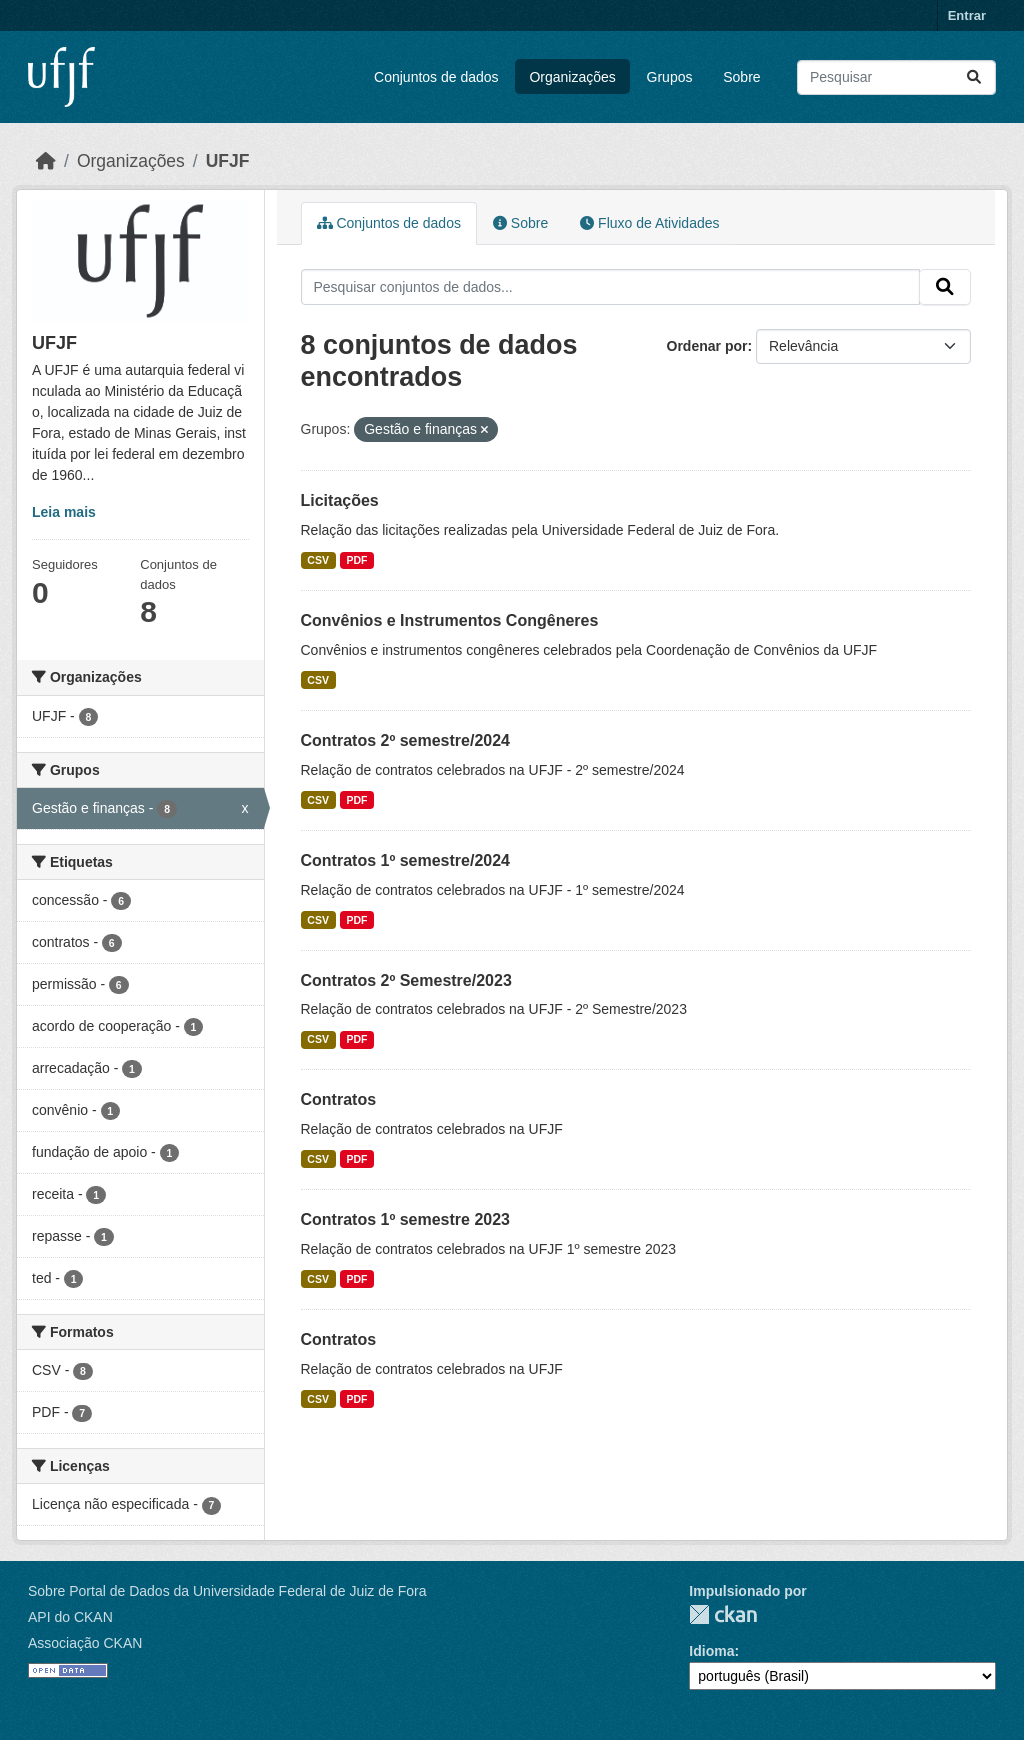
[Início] (46, 161)
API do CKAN (70, 1617)
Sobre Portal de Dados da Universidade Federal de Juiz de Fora (227, 1591)
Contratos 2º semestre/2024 (406, 740)
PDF (356, 560)
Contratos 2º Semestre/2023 (406, 980)
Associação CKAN (85, 1643)
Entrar (967, 15)
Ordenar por (707, 346)
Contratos (339, 1099)
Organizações (572, 77)
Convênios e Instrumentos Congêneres (450, 620)
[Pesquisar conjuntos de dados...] (896, 77)
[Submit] (974, 77)
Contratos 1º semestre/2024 (406, 860)
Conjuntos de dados (436, 77)
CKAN (723, 1614)
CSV (318, 560)
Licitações (340, 500)
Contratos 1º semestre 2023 (406, 1219)
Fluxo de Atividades (649, 223)
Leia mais (64, 512)
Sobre (741, 77)
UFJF (228, 161)
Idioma (711, 1651)
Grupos (670, 77)
